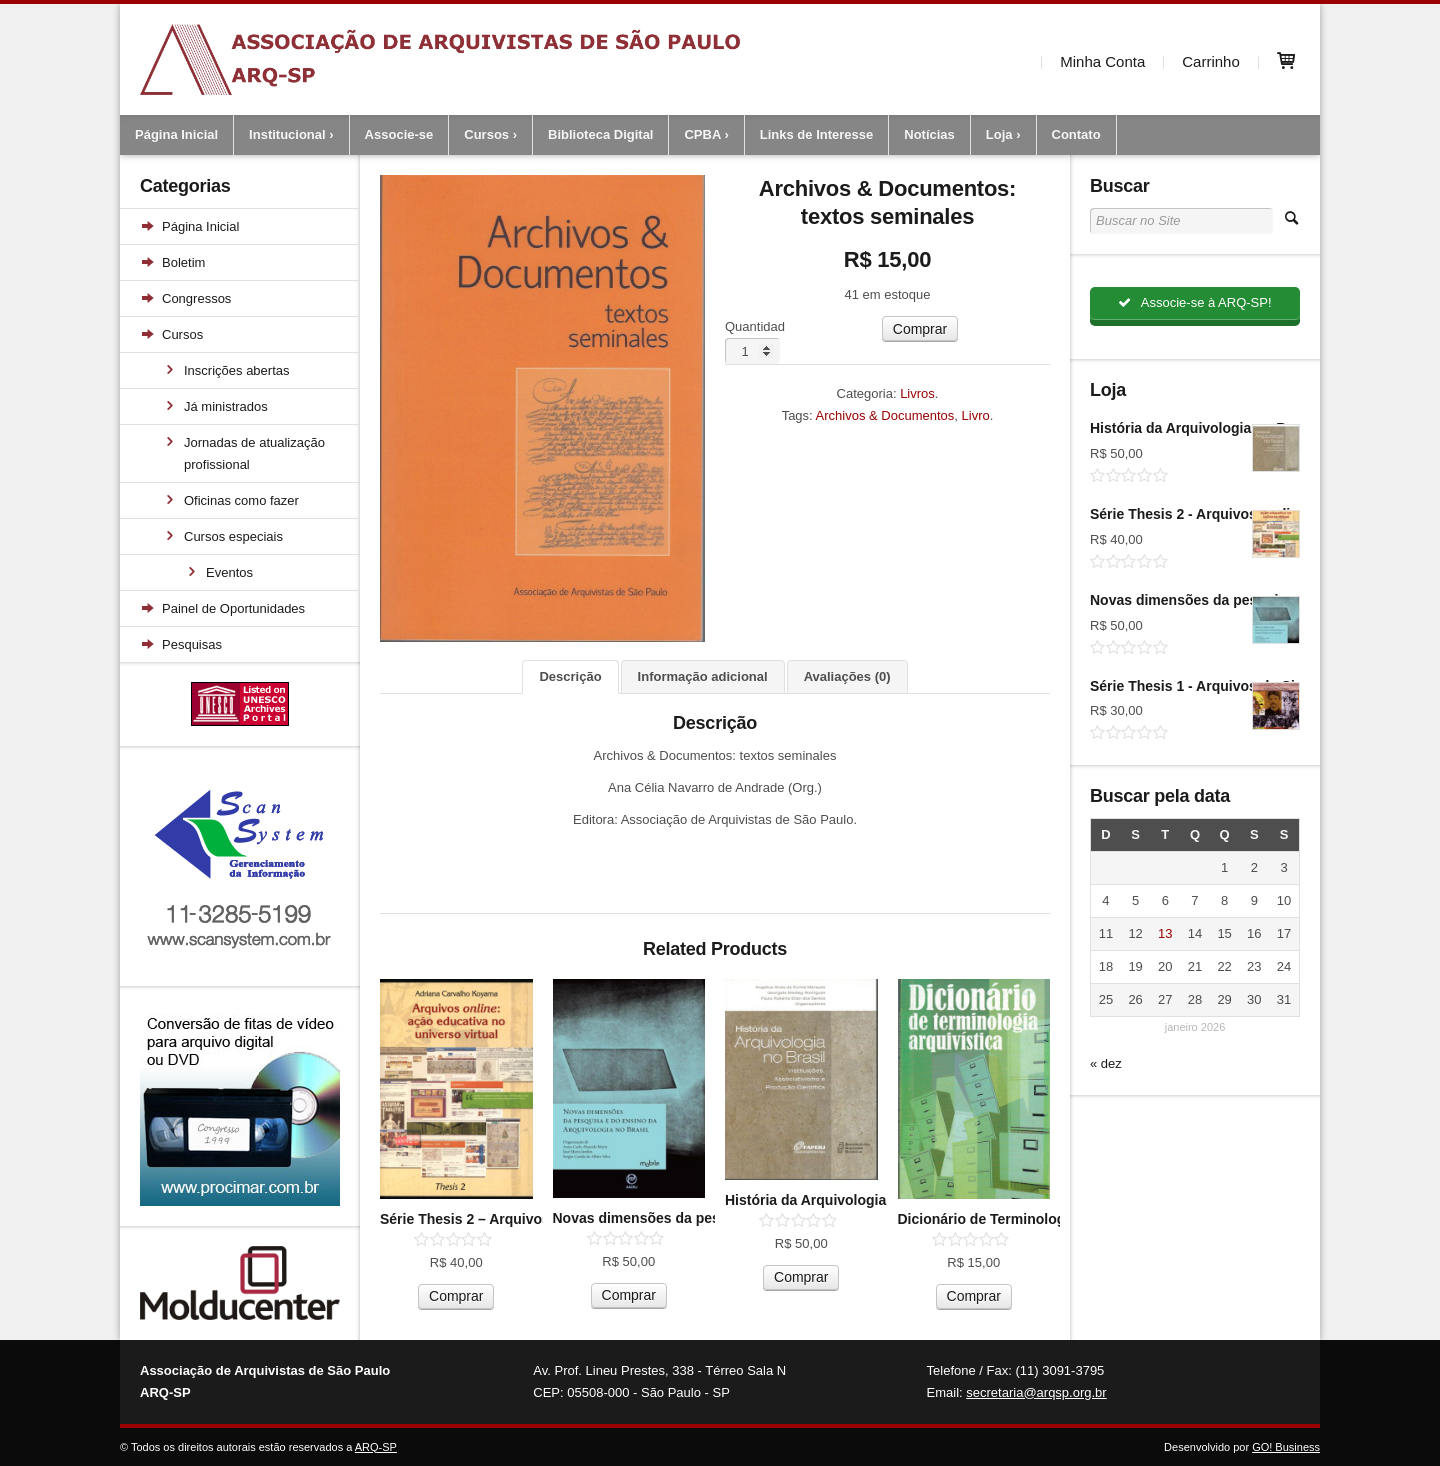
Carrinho (1211, 59)
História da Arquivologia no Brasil (837, 1200)
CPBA (702, 134)
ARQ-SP (376, 1447)
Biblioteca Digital (600, 134)
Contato (1076, 134)
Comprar (920, 329)
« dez (1106, 1064)
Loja (999, 134)
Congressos (196, 298)
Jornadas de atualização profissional (254, 453)
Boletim (183, 262)
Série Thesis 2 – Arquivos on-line (490, 1219)
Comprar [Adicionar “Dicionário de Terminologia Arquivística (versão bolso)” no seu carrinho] (974, 1296)
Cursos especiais (233, 536)
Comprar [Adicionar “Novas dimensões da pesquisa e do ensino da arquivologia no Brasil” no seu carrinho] (629, 1295)
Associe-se (399, 134)
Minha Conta (1102, 59)
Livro (976, 415)
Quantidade (758, 326)
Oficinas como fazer (241, 500)
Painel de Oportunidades (233, 608)
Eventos (229, 572)
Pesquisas (192, 644)
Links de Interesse (816, 134)
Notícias (929, 134)
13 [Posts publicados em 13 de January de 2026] (1165, 934)
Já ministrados (226, 406)
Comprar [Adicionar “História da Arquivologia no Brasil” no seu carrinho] (801, 1277)
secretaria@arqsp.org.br (1036, 1392)
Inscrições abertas (237, 370)
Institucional (287, 134)
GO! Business (1286, 1447)
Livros (917, 393)
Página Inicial (176, 134)
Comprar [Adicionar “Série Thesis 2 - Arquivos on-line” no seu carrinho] (456, 1296)
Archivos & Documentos (885, 415)
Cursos (486, 134)
